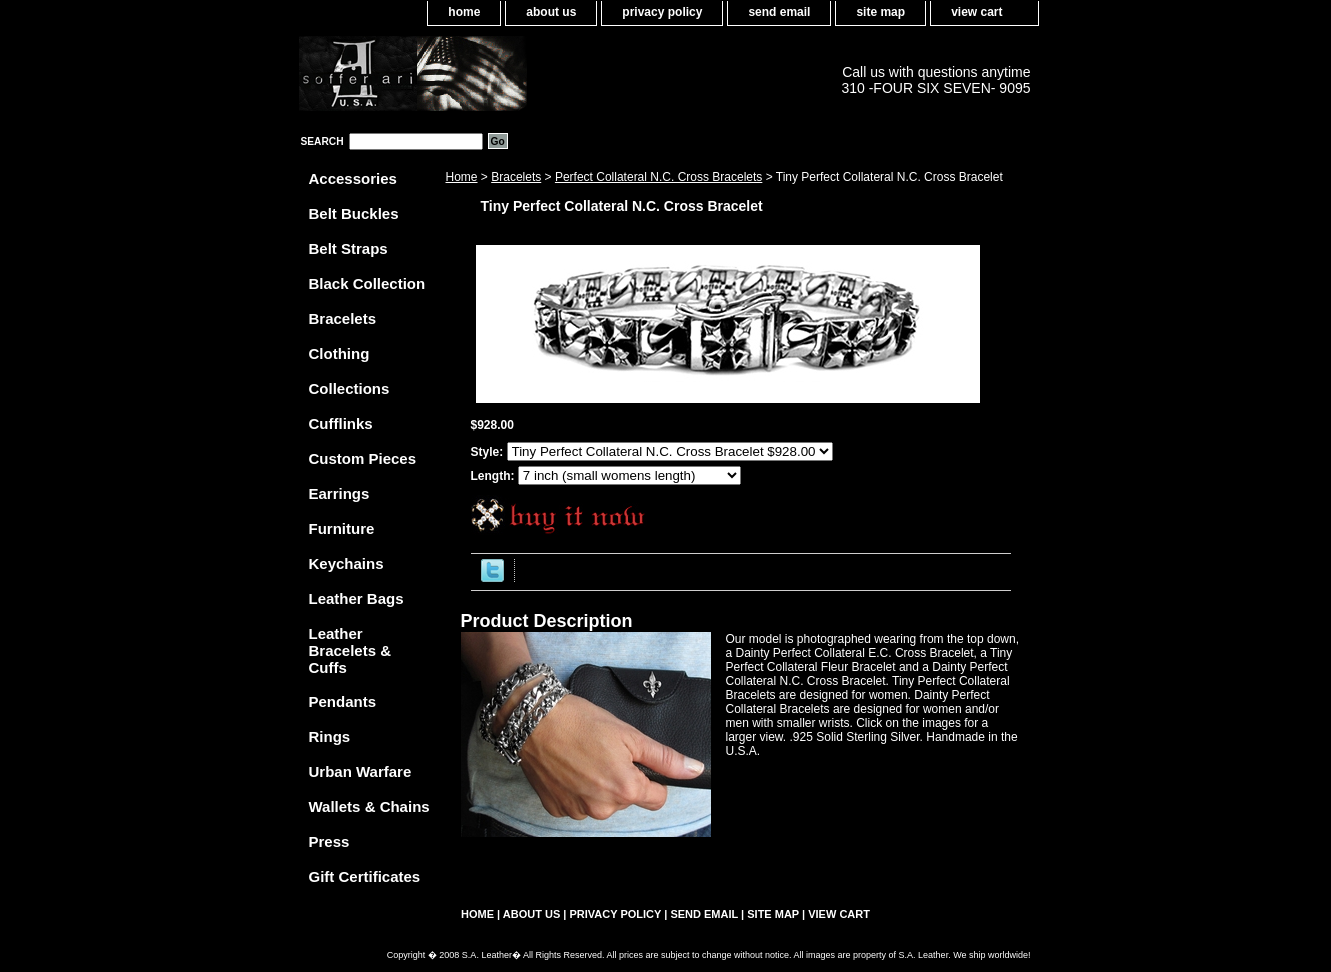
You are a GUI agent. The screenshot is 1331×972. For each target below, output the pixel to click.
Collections (349, 388)
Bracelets (516, 177)
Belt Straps (348, 248)
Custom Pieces (363, 458)
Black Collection (367, 283)
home (464, 12)
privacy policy (662, 12)
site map (880, 12)
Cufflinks (341, 423)
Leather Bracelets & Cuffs (350, 650)
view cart (976, 12)
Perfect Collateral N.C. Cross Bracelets (658, 177)
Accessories (353, 178)
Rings (330, 736)
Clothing (339, 353)
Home (462, 177)
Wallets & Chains (369, 806)
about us (551, 12)
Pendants (343, 701)
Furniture (342, 528)
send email (779, 12)
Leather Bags (356, 598)
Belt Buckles (354, 213)
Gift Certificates (365, 876)
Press (329, 841)
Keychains (346, 563)
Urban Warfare (360, 771)
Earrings (339, 493)
